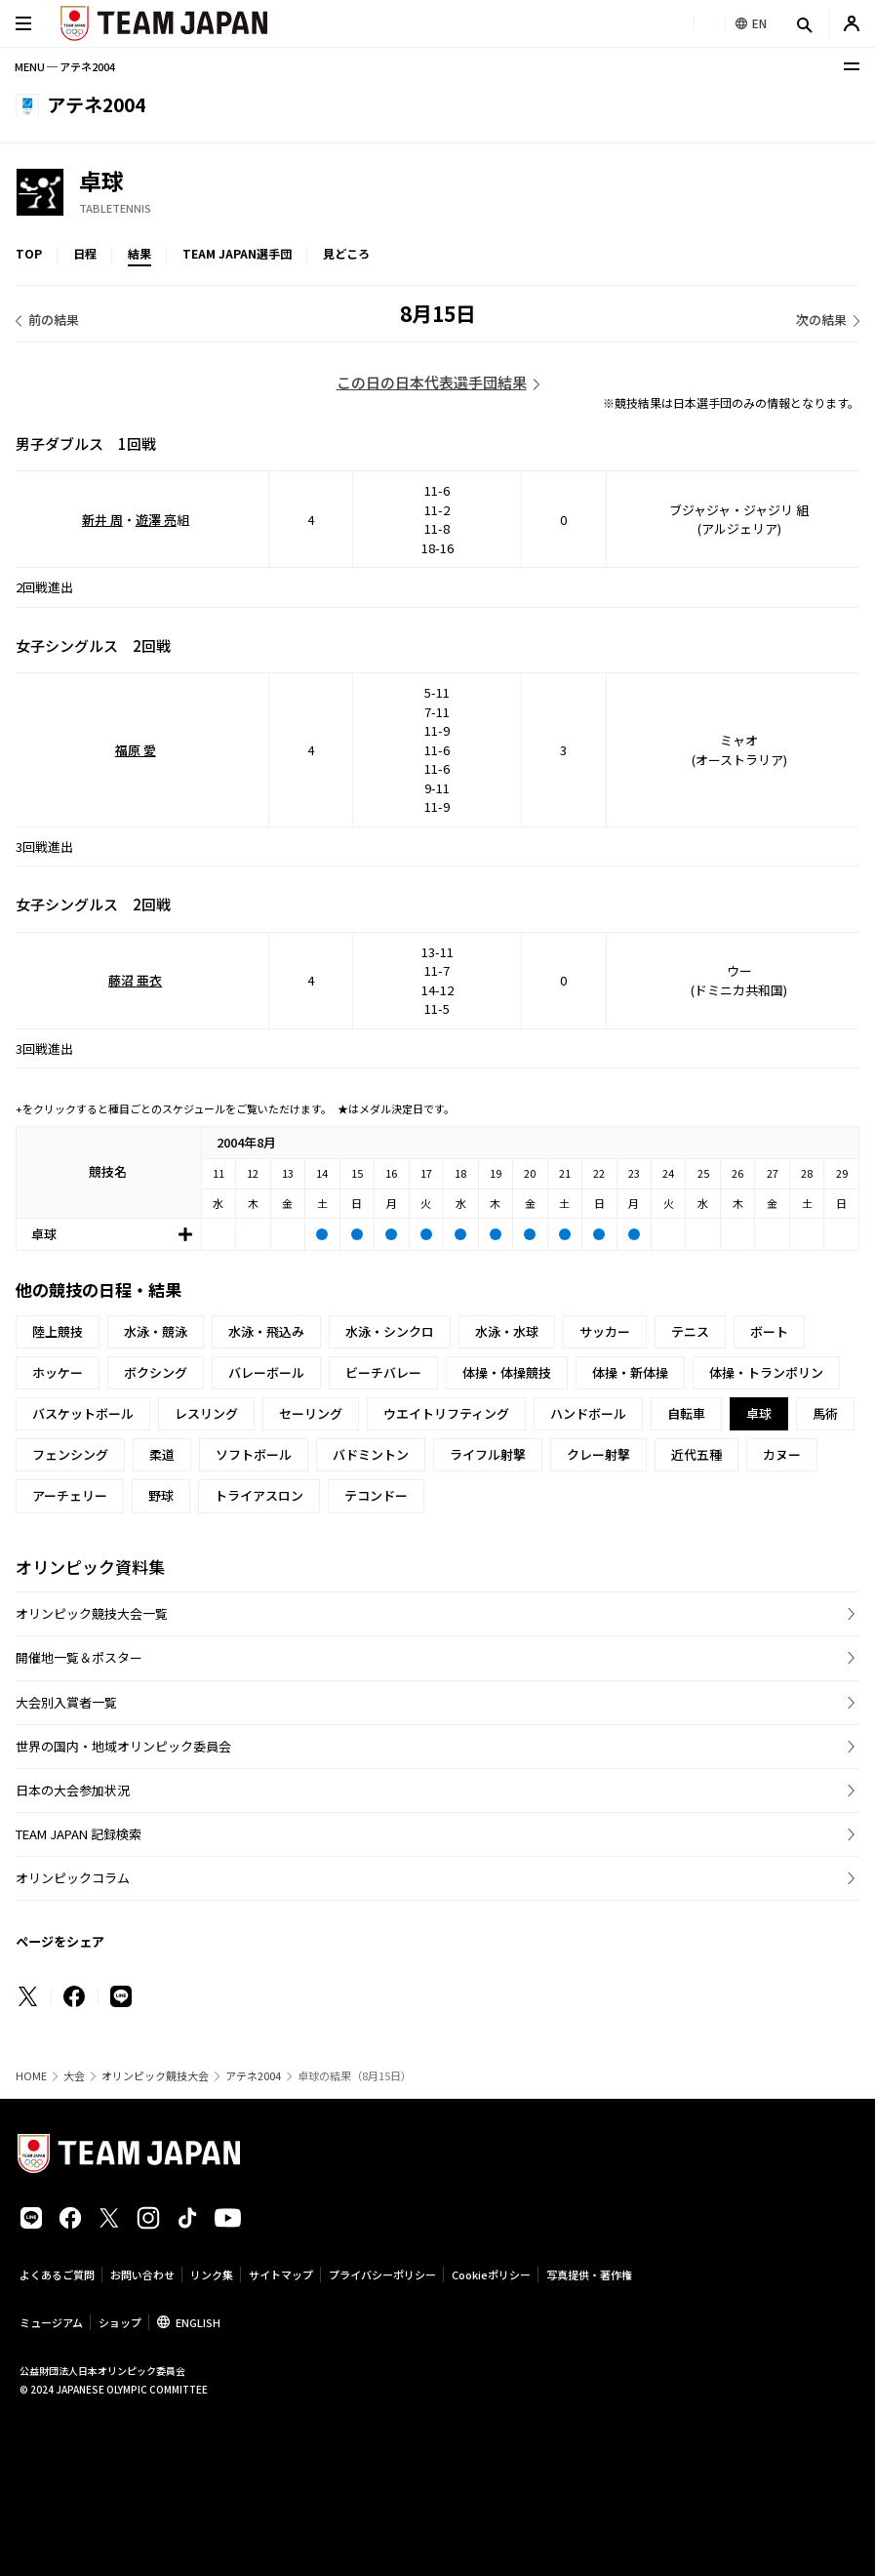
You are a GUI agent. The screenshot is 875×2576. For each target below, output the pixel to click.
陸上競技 (57, 1331)
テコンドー (376, 1495)
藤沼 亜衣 (135, 980)
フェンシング (70, 1454)
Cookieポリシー (491, 2274)
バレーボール (266, 1372)
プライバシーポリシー (382, 2274)
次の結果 (821, 319)
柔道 (162, 1454)
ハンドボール (588, 1413)
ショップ (120, 2322)
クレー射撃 (598, 1454)
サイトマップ (281, 2274)
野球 (161, 1495)
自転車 (686, 1413)
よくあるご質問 (57, 2274)
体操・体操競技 (506, 1372)
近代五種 (696, 1454)
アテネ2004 (253, 2076)
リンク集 (211, 2274)
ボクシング (155, 1372)
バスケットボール (83, 1413)
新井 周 (102, 519)
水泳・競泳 (155, 1331)
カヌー (782, 1454)
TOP (29, 253)
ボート (769, 1331)
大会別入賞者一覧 (66, 1702)
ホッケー (57, 1372)
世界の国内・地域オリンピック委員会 (123, 1746)
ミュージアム (51, 2322)
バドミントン (371, 1454)
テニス (690, 1331)
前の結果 (53, 319)
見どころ (346, 253)
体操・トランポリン (766, 1372)
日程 (85, 253)
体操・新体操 (630, 1372)
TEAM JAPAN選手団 (237, 253)
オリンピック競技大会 (155, 2076)
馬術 (825, 1413)
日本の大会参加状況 (73, 1790)
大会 (74, 2076)
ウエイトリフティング (446, 1413)
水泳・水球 (506, 1331)
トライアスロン (259, 1495)
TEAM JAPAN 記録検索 (78, 1834)
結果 (139, 253)
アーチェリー (69, 1495)
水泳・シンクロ (389, 1331)
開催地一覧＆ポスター (79, 1657)
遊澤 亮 (156, 519)
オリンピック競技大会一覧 (92, 1613)
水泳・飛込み (266, 1331)
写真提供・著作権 (589, 2274)
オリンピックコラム (73, 1878)
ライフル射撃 (488, 1454)
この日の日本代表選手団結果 (432, 382)
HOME (31, 2076)
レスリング (206, 1413)
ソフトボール (254, 1454)
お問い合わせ (142, 2274)
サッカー (604, 1331)
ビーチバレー (383, 1372)
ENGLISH (198, 2322)
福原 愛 (135, 750)
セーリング (310, 1413)
